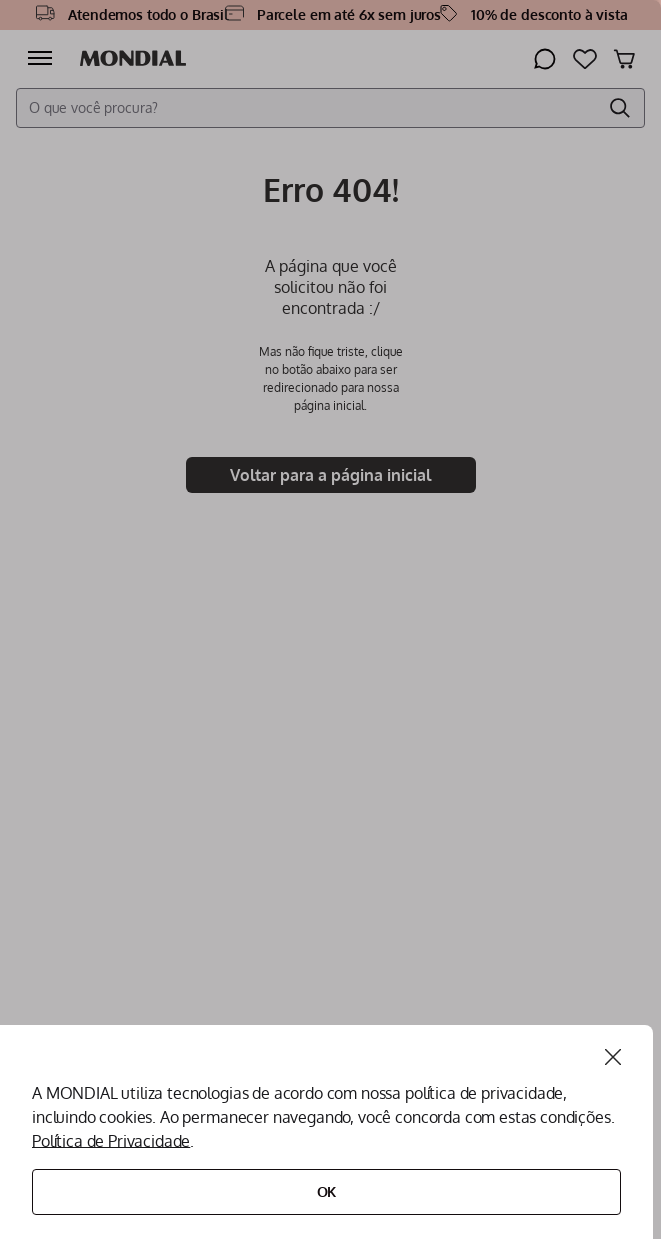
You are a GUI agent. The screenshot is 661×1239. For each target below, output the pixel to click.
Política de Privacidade (111, 1141)
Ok (327, 1191)
